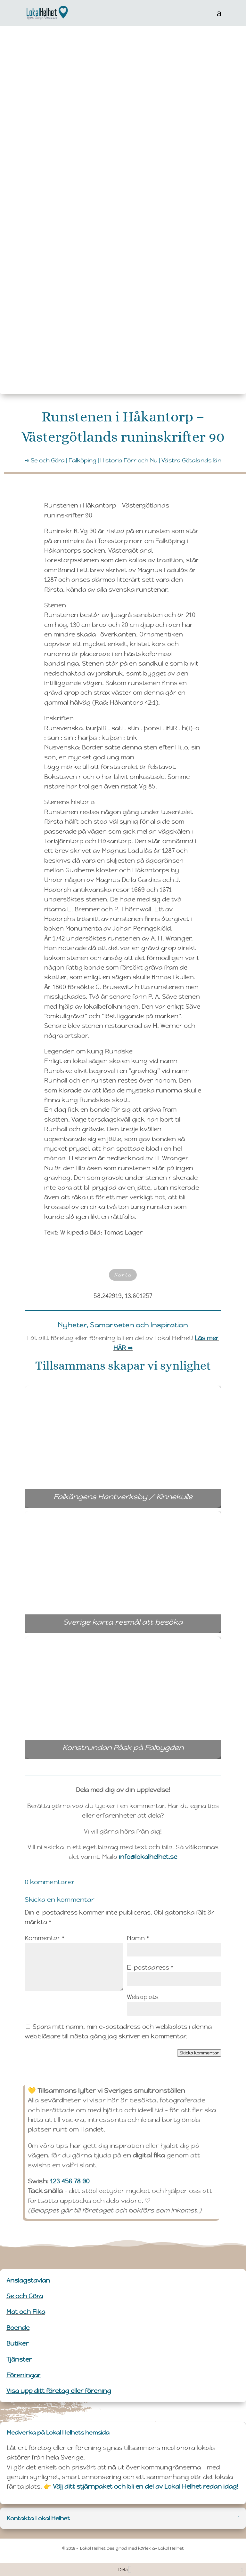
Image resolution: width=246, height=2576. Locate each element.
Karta (123, 1274)
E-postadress (150, 1967)
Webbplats (143, 1997)
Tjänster (19, 2359)
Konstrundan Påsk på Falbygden (140, 1748)
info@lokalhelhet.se (148, 1856)
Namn (138, 1938)
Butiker (17, 2343)
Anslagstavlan (28, 2280)
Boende (17, 2328)
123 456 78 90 (70, 2181)
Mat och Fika (25, 2312)
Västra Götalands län (191, 460)
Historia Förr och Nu (129, 460)
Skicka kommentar (199, 2053)
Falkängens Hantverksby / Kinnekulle (135, 1497)
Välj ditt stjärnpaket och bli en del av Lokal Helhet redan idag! (145, 2486)
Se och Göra (24, 2296)
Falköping (82, 460)
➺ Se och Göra (45, 460)
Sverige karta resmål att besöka (136, 1622)
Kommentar (44, 1938)
